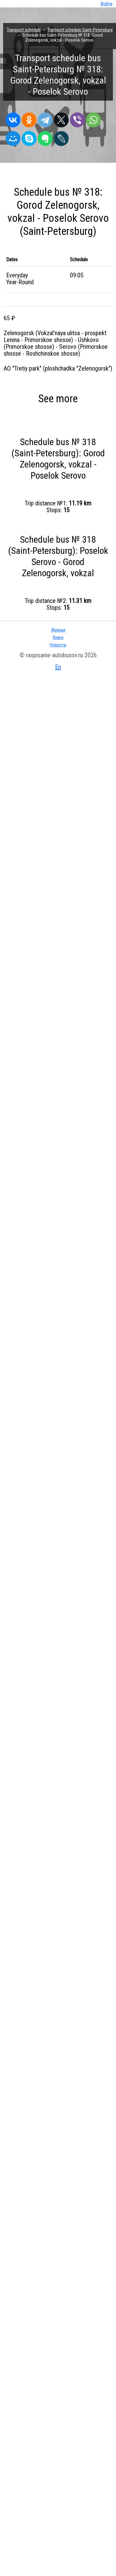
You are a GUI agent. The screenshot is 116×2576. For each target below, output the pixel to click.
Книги (58, 637)
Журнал (58, 630)
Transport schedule (24, 30)
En (58, 667)
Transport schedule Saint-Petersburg (80, 30)
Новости (58, 645)
